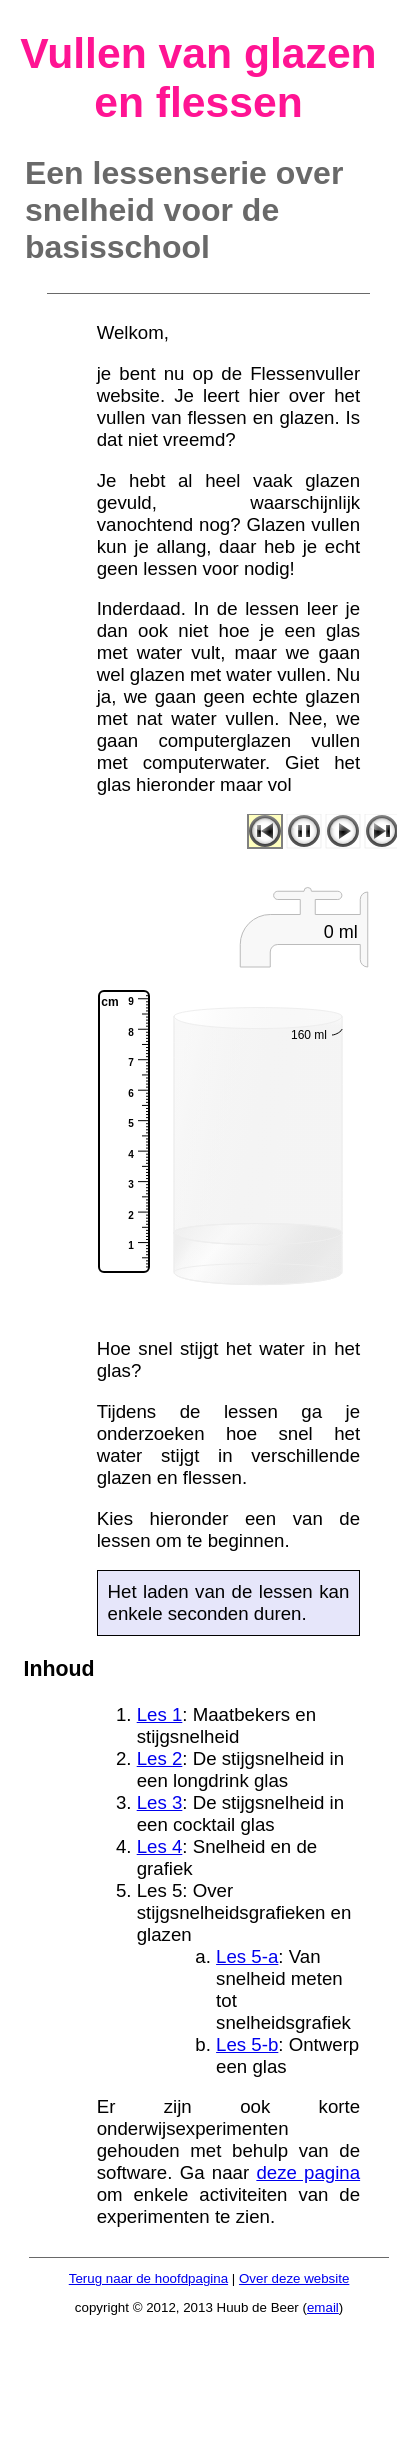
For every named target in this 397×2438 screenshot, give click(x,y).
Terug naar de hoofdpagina (148, 2278)
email (323, 2307)
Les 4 (160, 1846)
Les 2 (160, 1758)
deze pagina (308, 2172)
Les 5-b (247, 2044)
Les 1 (160, 1714)
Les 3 (160, 1802)
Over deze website (294, 2278)
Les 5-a (247, 1956)
